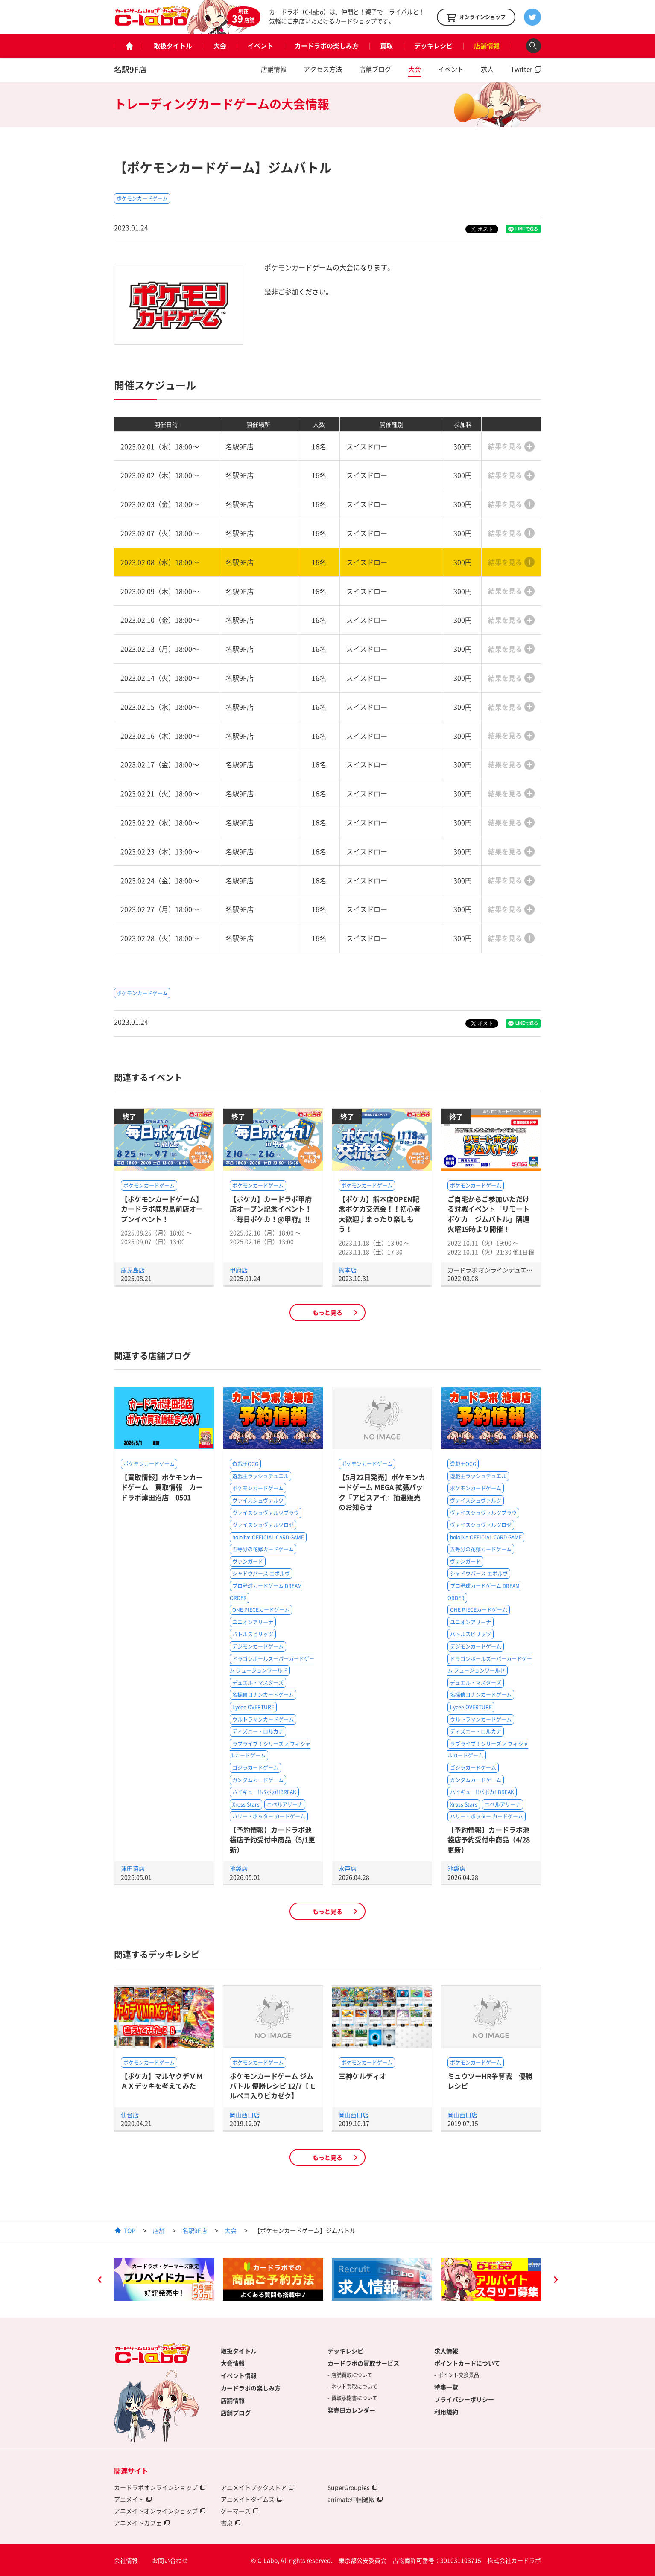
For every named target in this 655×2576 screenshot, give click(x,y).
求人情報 (446, 2350)
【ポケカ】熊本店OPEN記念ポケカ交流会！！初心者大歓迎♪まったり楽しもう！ (380, 1214)
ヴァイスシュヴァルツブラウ (265, 1513)
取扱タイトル (173, 45)
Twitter (521, 69)
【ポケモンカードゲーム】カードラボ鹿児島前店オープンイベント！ (162, 1209)
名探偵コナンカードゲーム (263, 1695)
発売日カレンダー (351, 2410)
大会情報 (233, 2363)
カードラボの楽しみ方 (327, 45)
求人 (487, 69)
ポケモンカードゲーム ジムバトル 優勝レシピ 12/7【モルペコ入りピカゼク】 (273, 2086)
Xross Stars (246, 1804)
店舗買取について (351, 2375)
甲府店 (239, 1269)
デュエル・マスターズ (258, 1683)
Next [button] (555, 2280)
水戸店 (348, 1868)
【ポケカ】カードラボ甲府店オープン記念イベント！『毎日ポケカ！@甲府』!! (271, 1209)
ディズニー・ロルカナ (258, 1731)
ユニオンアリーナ (252, 1622)
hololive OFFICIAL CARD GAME (268, 1537)
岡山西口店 (245, 2114)
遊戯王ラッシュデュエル (260, 1476)
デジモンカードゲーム (258, 1646)
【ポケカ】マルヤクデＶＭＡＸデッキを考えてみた (162, 2081)
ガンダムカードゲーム (258, 1780)
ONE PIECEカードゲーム (260, 1610)
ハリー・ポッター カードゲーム (268, 1816)
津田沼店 (133, 1868)
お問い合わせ (170, 2560)
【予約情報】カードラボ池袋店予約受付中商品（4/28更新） (488, 1839)
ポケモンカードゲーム (142, 198)
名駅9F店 (130, 69)
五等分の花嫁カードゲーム (263, 1549)
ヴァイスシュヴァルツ (258, 1500)
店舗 (159, 2230)
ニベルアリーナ (285, 1804)
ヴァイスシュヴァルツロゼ (263, 1525)
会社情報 (126, 2560)
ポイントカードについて (467, 2363)
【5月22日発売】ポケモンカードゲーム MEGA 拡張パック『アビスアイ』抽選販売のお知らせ (382, 1492)
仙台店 (130, 2114)
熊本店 (348, 1269)
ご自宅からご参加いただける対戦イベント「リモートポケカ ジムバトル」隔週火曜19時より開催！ (488, 1214)
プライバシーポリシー (464, 2399)
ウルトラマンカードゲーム (263, 1719)
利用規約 (446, 2411)
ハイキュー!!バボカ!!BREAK (264, 1792)
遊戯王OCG (245, 1464)
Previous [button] (99, 2280)
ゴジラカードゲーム (255, 1768)
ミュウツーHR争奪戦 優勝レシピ (489, 2081)
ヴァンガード (247, 1561)
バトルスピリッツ (252, 1634)
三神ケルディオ (362, 2076)
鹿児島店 (133, 1269)
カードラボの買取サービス (363, 2363)
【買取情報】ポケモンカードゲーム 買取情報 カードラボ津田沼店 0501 (162, 1487)
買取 (386, 45)
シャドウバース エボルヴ (261, 1573)
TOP (129, 2230)
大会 (219, 45)
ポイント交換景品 (458, 2375)
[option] (164, 2279)
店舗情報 (487, 45)
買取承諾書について (354, 2398)
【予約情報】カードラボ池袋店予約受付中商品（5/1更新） (272, 1839)
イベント (260, 45)
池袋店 (239, 1868)
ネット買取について (354, 2386)
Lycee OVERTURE (253, 1707)
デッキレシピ (433, 45)
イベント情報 (239, 2375)
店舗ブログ (375, 69)
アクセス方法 (323, 69)
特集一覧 (446, 2387)
